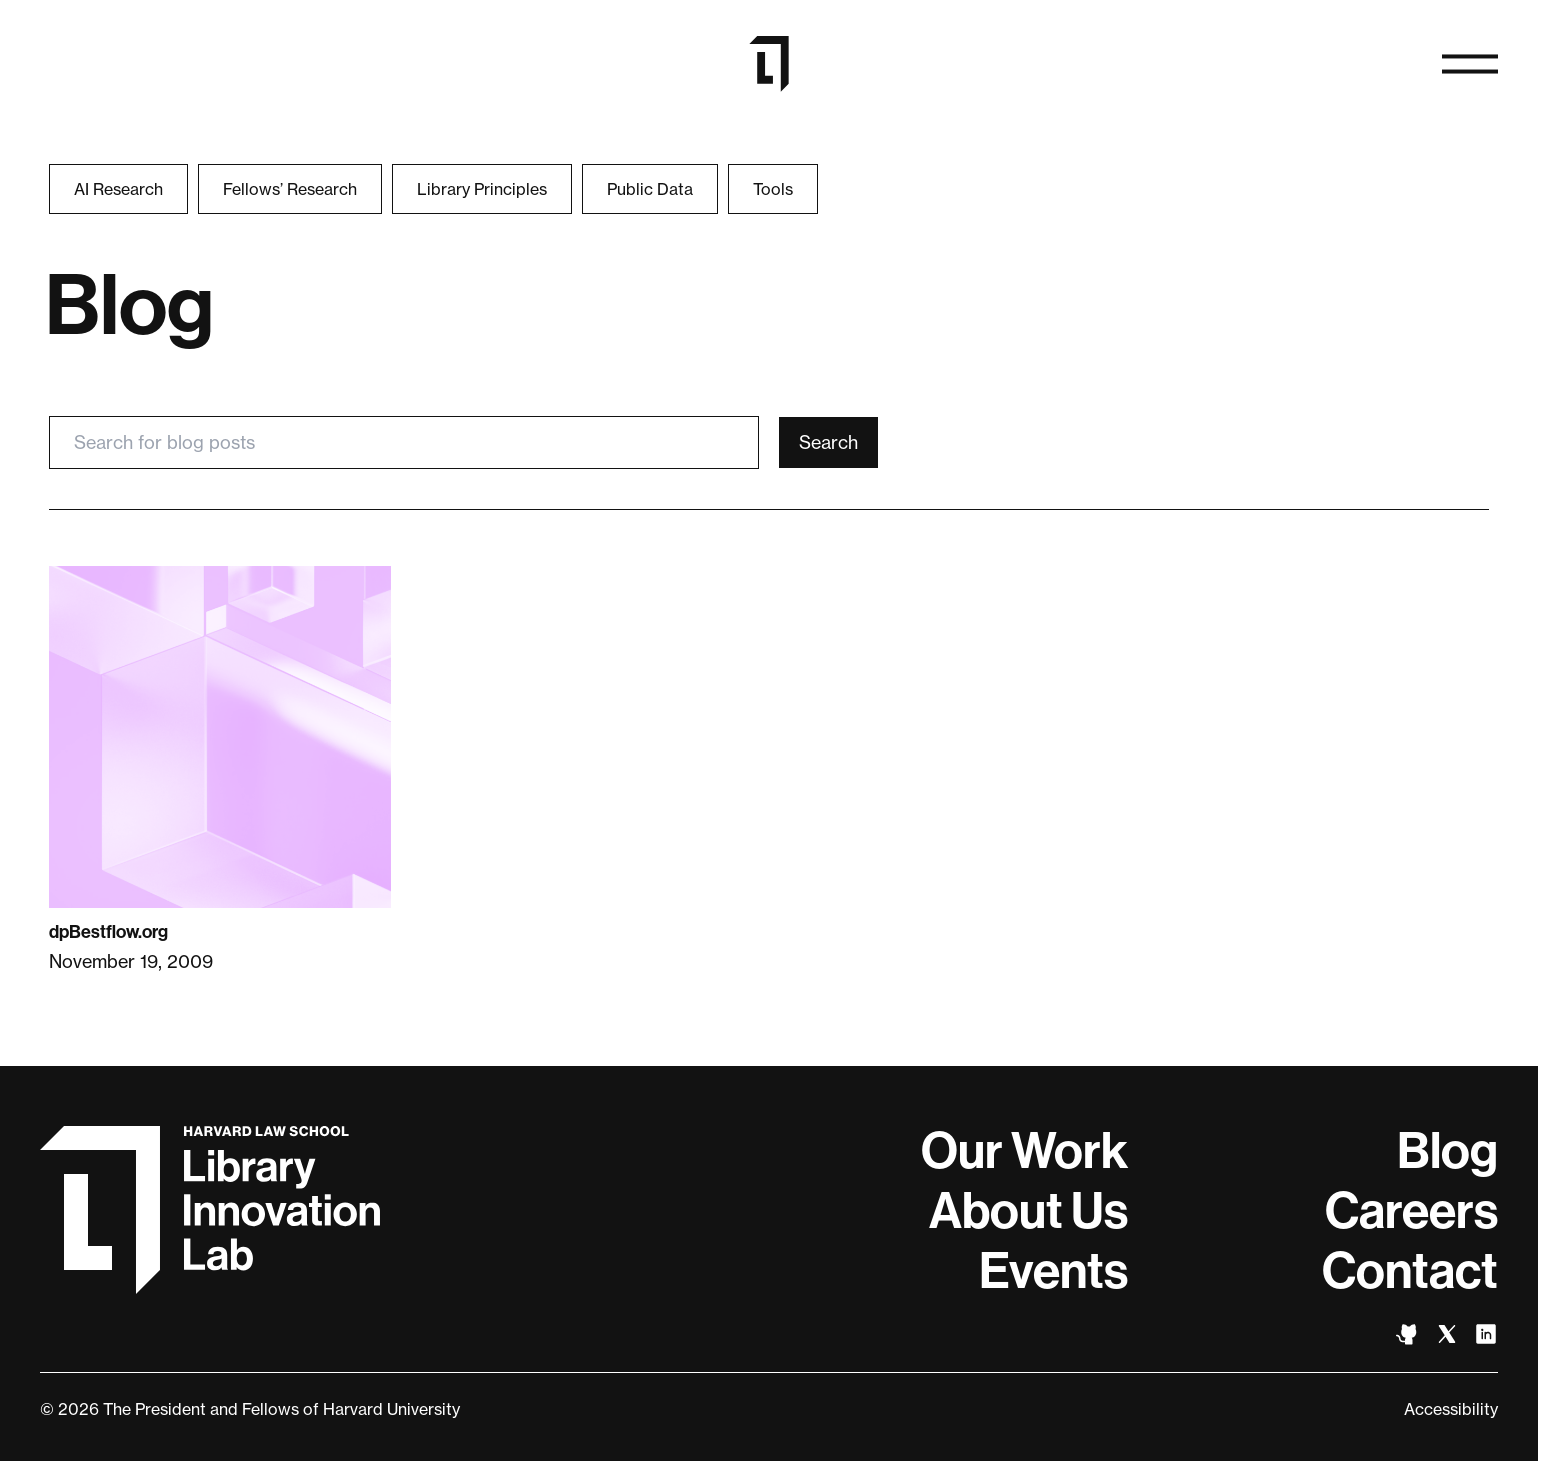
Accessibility (1451, 1409)
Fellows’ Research (290, 189)
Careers (1411, 1211)
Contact (1410, 1271)
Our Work (1024, 1151)
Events (1053, 1271)
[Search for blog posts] (404, 442)
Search (828, 442)
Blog (1447, 1151)
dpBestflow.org (108, 932)
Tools (773, 189)
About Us (1028, 1211)
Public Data (650, 189)
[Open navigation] (1470, 64)
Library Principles (482, 189)
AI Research (118, 189)
